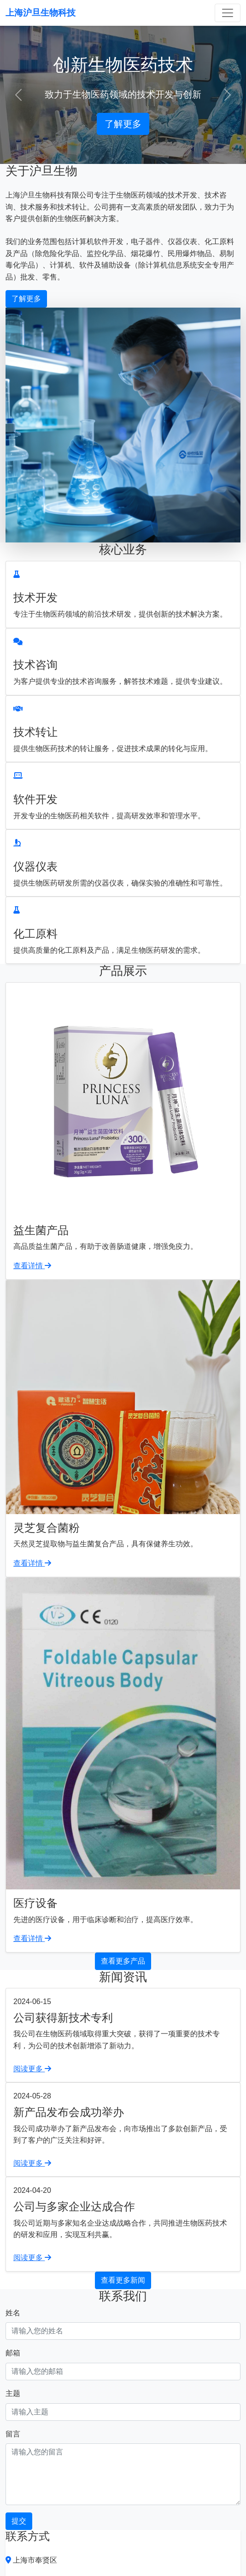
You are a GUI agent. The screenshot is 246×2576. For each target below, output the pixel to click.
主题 (13, 2393)
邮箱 (13, 2353)
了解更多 (123, 124)
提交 (19, 2521)
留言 (13, 2434)
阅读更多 (32, 2069)
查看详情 (32, 1266)
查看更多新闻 (123, 2280)
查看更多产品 (123, 1961)
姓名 (13, 2313)
